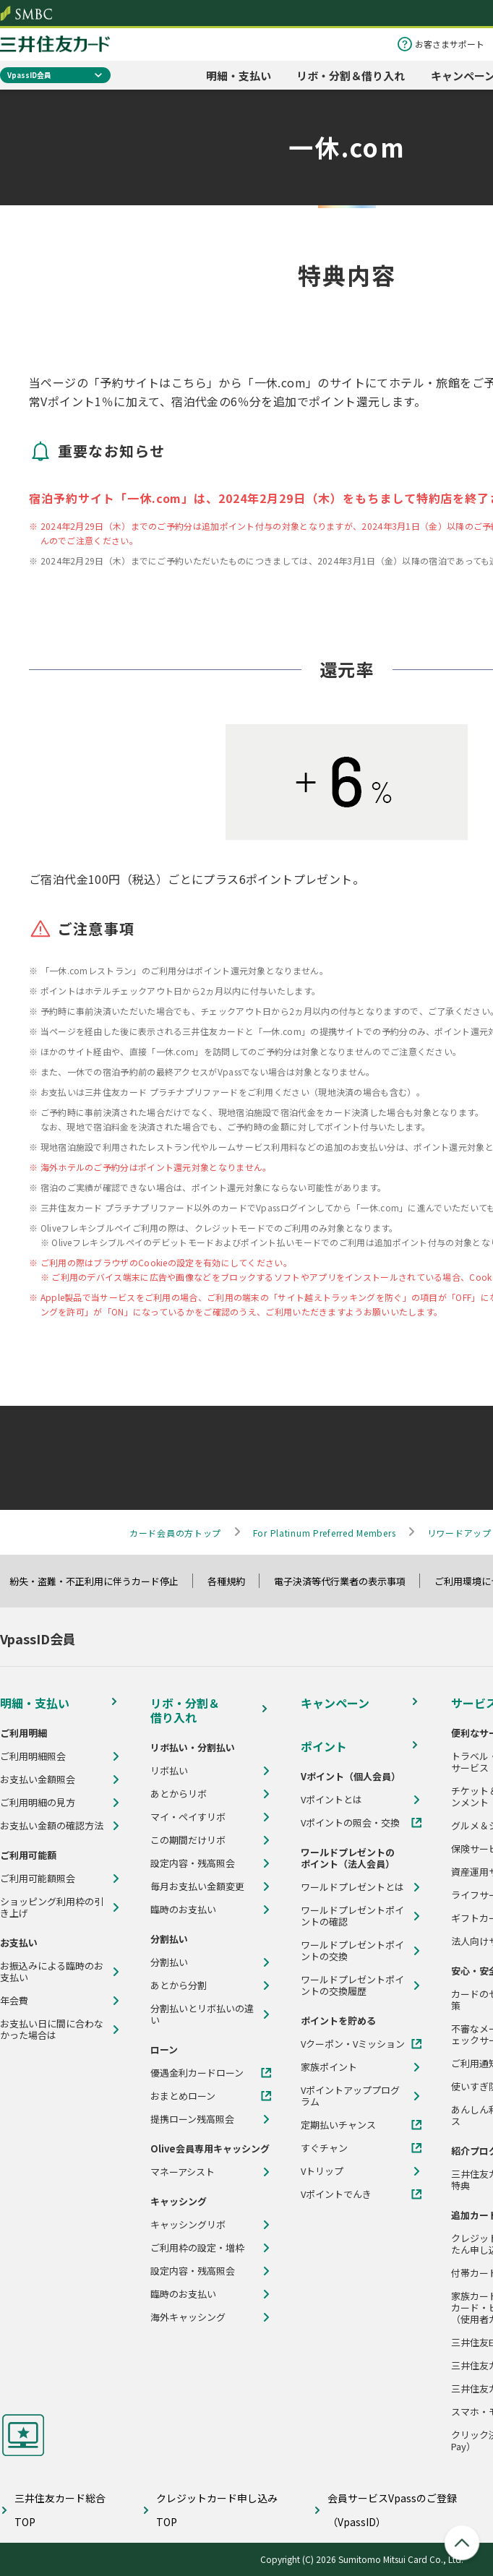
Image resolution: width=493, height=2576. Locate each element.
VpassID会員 (29, 74)
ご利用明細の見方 (37, 1802)
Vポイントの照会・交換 (350, 1823)
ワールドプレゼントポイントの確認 (352, 1916)
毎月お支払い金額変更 (197, 1886)
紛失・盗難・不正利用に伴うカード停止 (100, 1581)
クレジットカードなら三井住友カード (55, 44)
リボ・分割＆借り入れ (350, 75)
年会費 (14, 2000)
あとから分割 (178, 1985)
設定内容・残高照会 (192, 1863)
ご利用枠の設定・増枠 (197, 2248)
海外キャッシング (188, 2317)
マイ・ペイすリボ (188, 1817)
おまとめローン (182, 2096)
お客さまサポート (449, 44)
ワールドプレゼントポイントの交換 (352, 1950)
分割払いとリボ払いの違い (202, 2014)
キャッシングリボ (188, 2225)
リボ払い (169, 1771)
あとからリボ (178, 1794)
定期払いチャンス (338, 2125)
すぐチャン (324, 2148)
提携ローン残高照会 (192, 2119)
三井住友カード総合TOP (60, 2510)
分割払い (169, 1962)
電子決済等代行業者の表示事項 (346, 1581)
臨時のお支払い (183, 1909)
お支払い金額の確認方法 (51, 1826)
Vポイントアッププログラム (350, 2096)
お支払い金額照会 (37, 1779)
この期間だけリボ (188, 1840)
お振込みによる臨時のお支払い (51, 1971)
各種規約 (232, 1581)
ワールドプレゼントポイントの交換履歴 (352, 1985)
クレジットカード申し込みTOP (217, 2510)
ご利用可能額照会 (37, 1878)
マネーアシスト (182, 2172)
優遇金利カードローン (197, 2073)
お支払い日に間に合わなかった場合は (51, 2029)
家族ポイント (329, 2067)
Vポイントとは (331, 1800)
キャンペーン (335, 1703)
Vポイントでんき (336, 2194)
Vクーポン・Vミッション (353, 2044)
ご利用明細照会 (33, 1756)
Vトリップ (322, 2171)
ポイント (324, 1746)
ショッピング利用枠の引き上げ (51, 1907)
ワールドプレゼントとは (352, 1887)
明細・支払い (238, 75)
